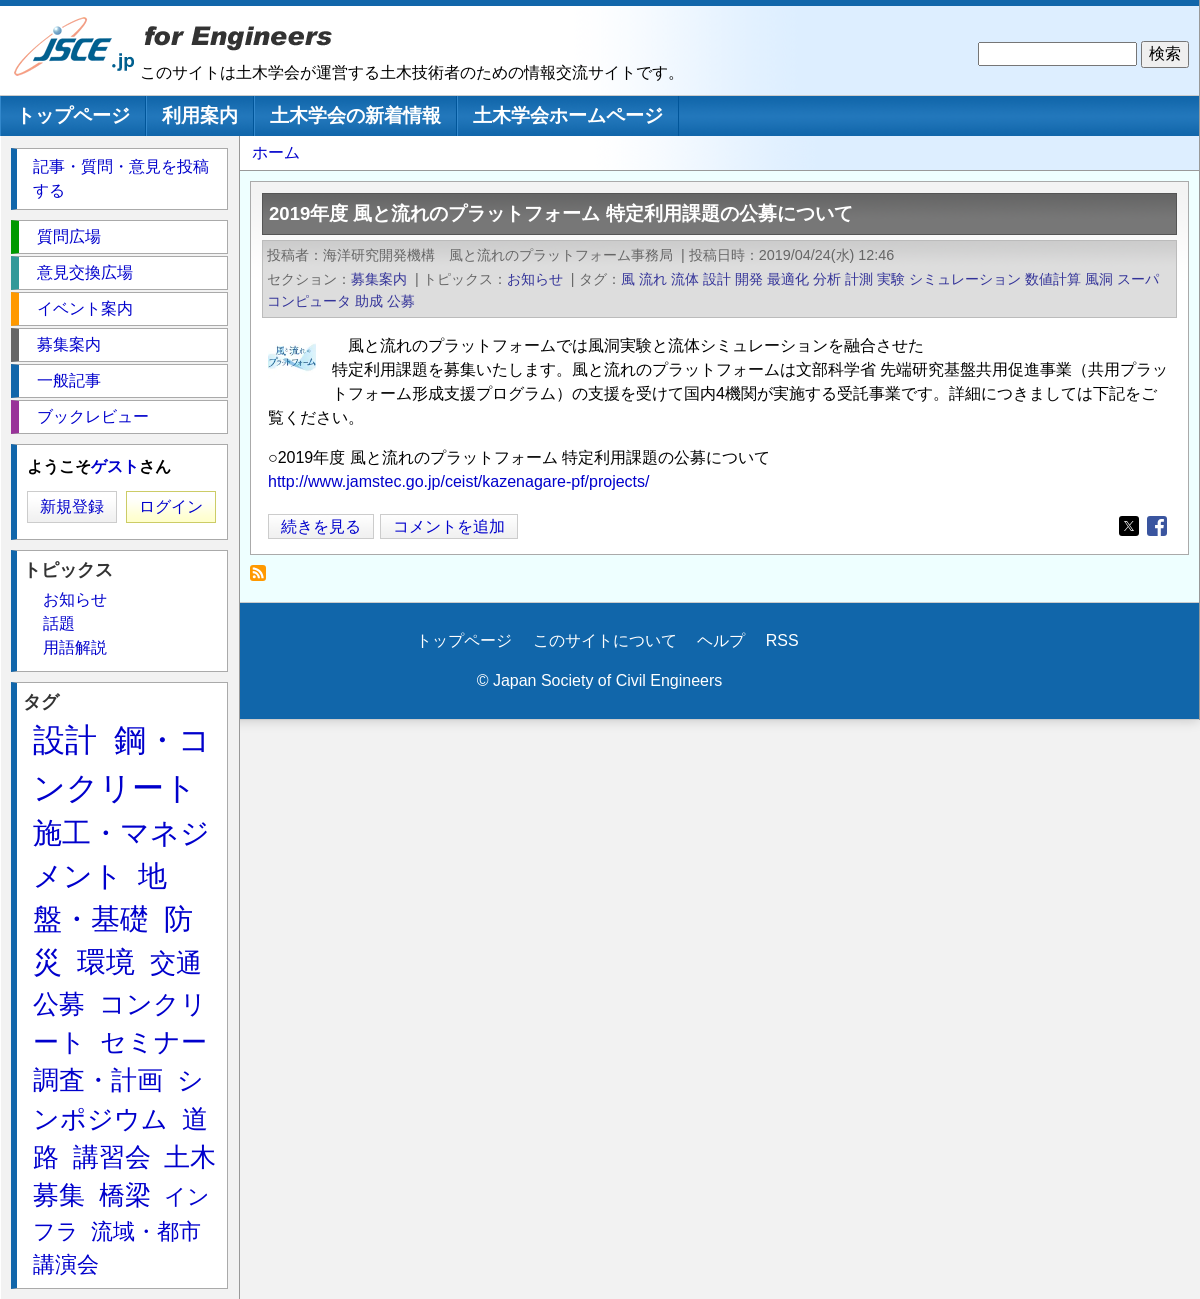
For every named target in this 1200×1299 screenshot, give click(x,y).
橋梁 (125, 1195)
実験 (891, 279)
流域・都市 (146, 1231)
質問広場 (69, 236)
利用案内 (200, 115)
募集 (59, 1195)
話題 (59, 623)
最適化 (788, 279)
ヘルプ (721, 640)
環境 (106, 962)
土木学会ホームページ (568, 115)
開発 (749, 279)
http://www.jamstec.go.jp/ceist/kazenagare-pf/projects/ (459, 481)
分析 (827, 279)
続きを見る (321, 526)
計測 (859, 279)
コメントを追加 (449, 526)
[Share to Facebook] (1157, 526)
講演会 (66, 1264)
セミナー (153, 1042)
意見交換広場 (85, 272)
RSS (782, 640)
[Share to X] (1129, 526)
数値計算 (1053, 279)
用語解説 (75, 647)
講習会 (112, 1157)
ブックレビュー (93, 416)
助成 (369, 301)
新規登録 (72, 506)
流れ (653, 279)
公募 (401, 301)
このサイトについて (605, 640)
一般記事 (69, 380)
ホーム (276, 152)
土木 (190, 1157)
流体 (685, 279)
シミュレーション (965, 279)
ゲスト (115, 466)
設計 (717, 279)
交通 (176, 963)
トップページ (73, 115)
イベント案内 (85, 308)
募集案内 (379, 279)
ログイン (171, 506)
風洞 (1099, 279)
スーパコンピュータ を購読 (263, 578)
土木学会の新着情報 (355, 115)
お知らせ (535, 279)
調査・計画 (98, 1080)
